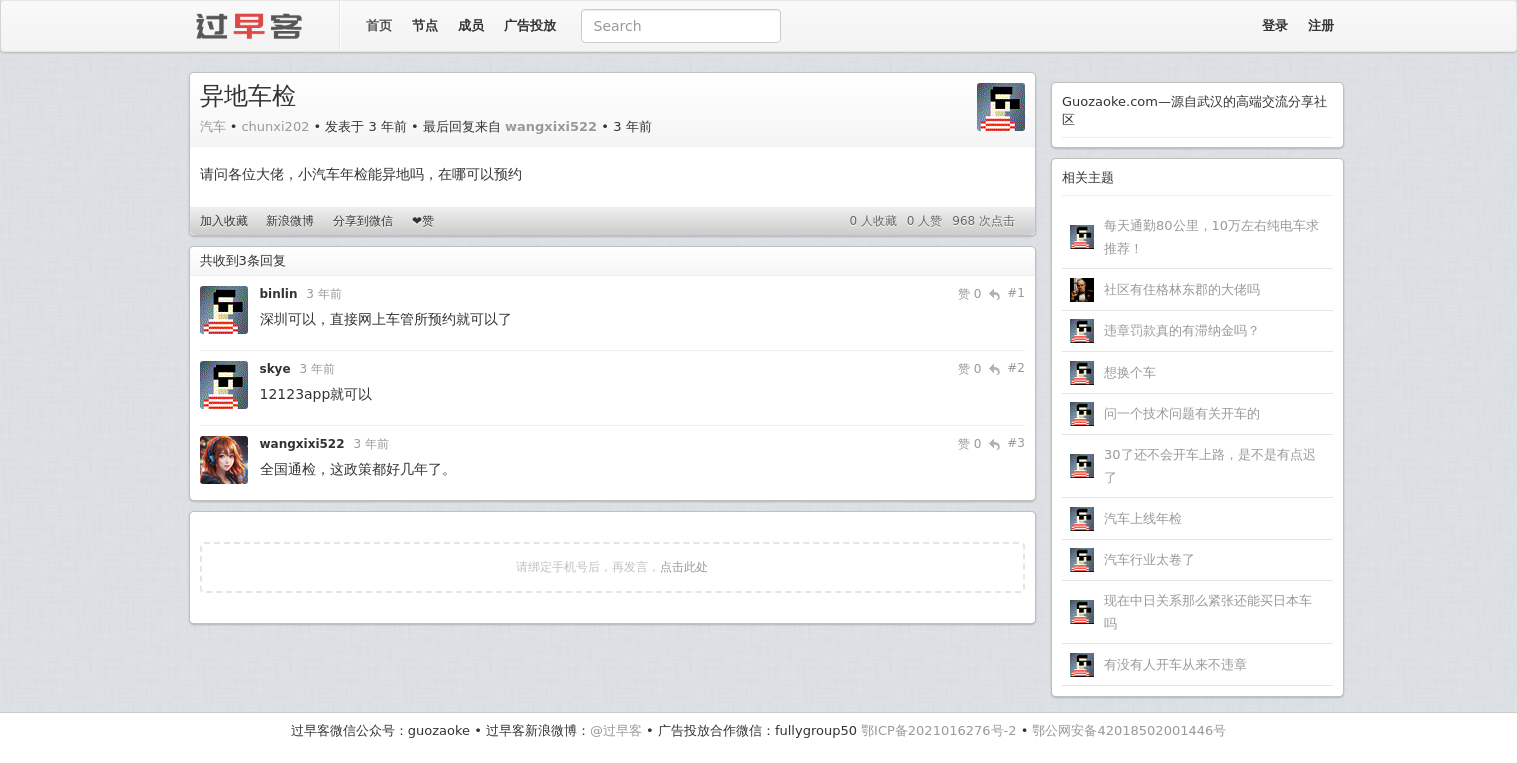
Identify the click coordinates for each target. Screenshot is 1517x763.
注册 (1321, 25)
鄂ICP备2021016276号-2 (938, 730)
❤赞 (423, 221)
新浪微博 (290, 221)
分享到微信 (363, 221)
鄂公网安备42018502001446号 (1129, 730)
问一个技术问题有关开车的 (1182, 413)
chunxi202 (275, 126)
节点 (425, 25)
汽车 (213, 126)
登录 (1275, 25)
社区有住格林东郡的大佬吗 (1182, 289)
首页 (379, 25)
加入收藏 (224, 221)
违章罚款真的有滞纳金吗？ (1182, 330)
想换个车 (1130, 372)
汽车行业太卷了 (1149, 559)
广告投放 (530, 25)
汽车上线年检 (1143, 518)
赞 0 (969, 294)
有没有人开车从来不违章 (1175, 664)
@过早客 (616, 730)
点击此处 (684, 567)
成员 (471, 25)
